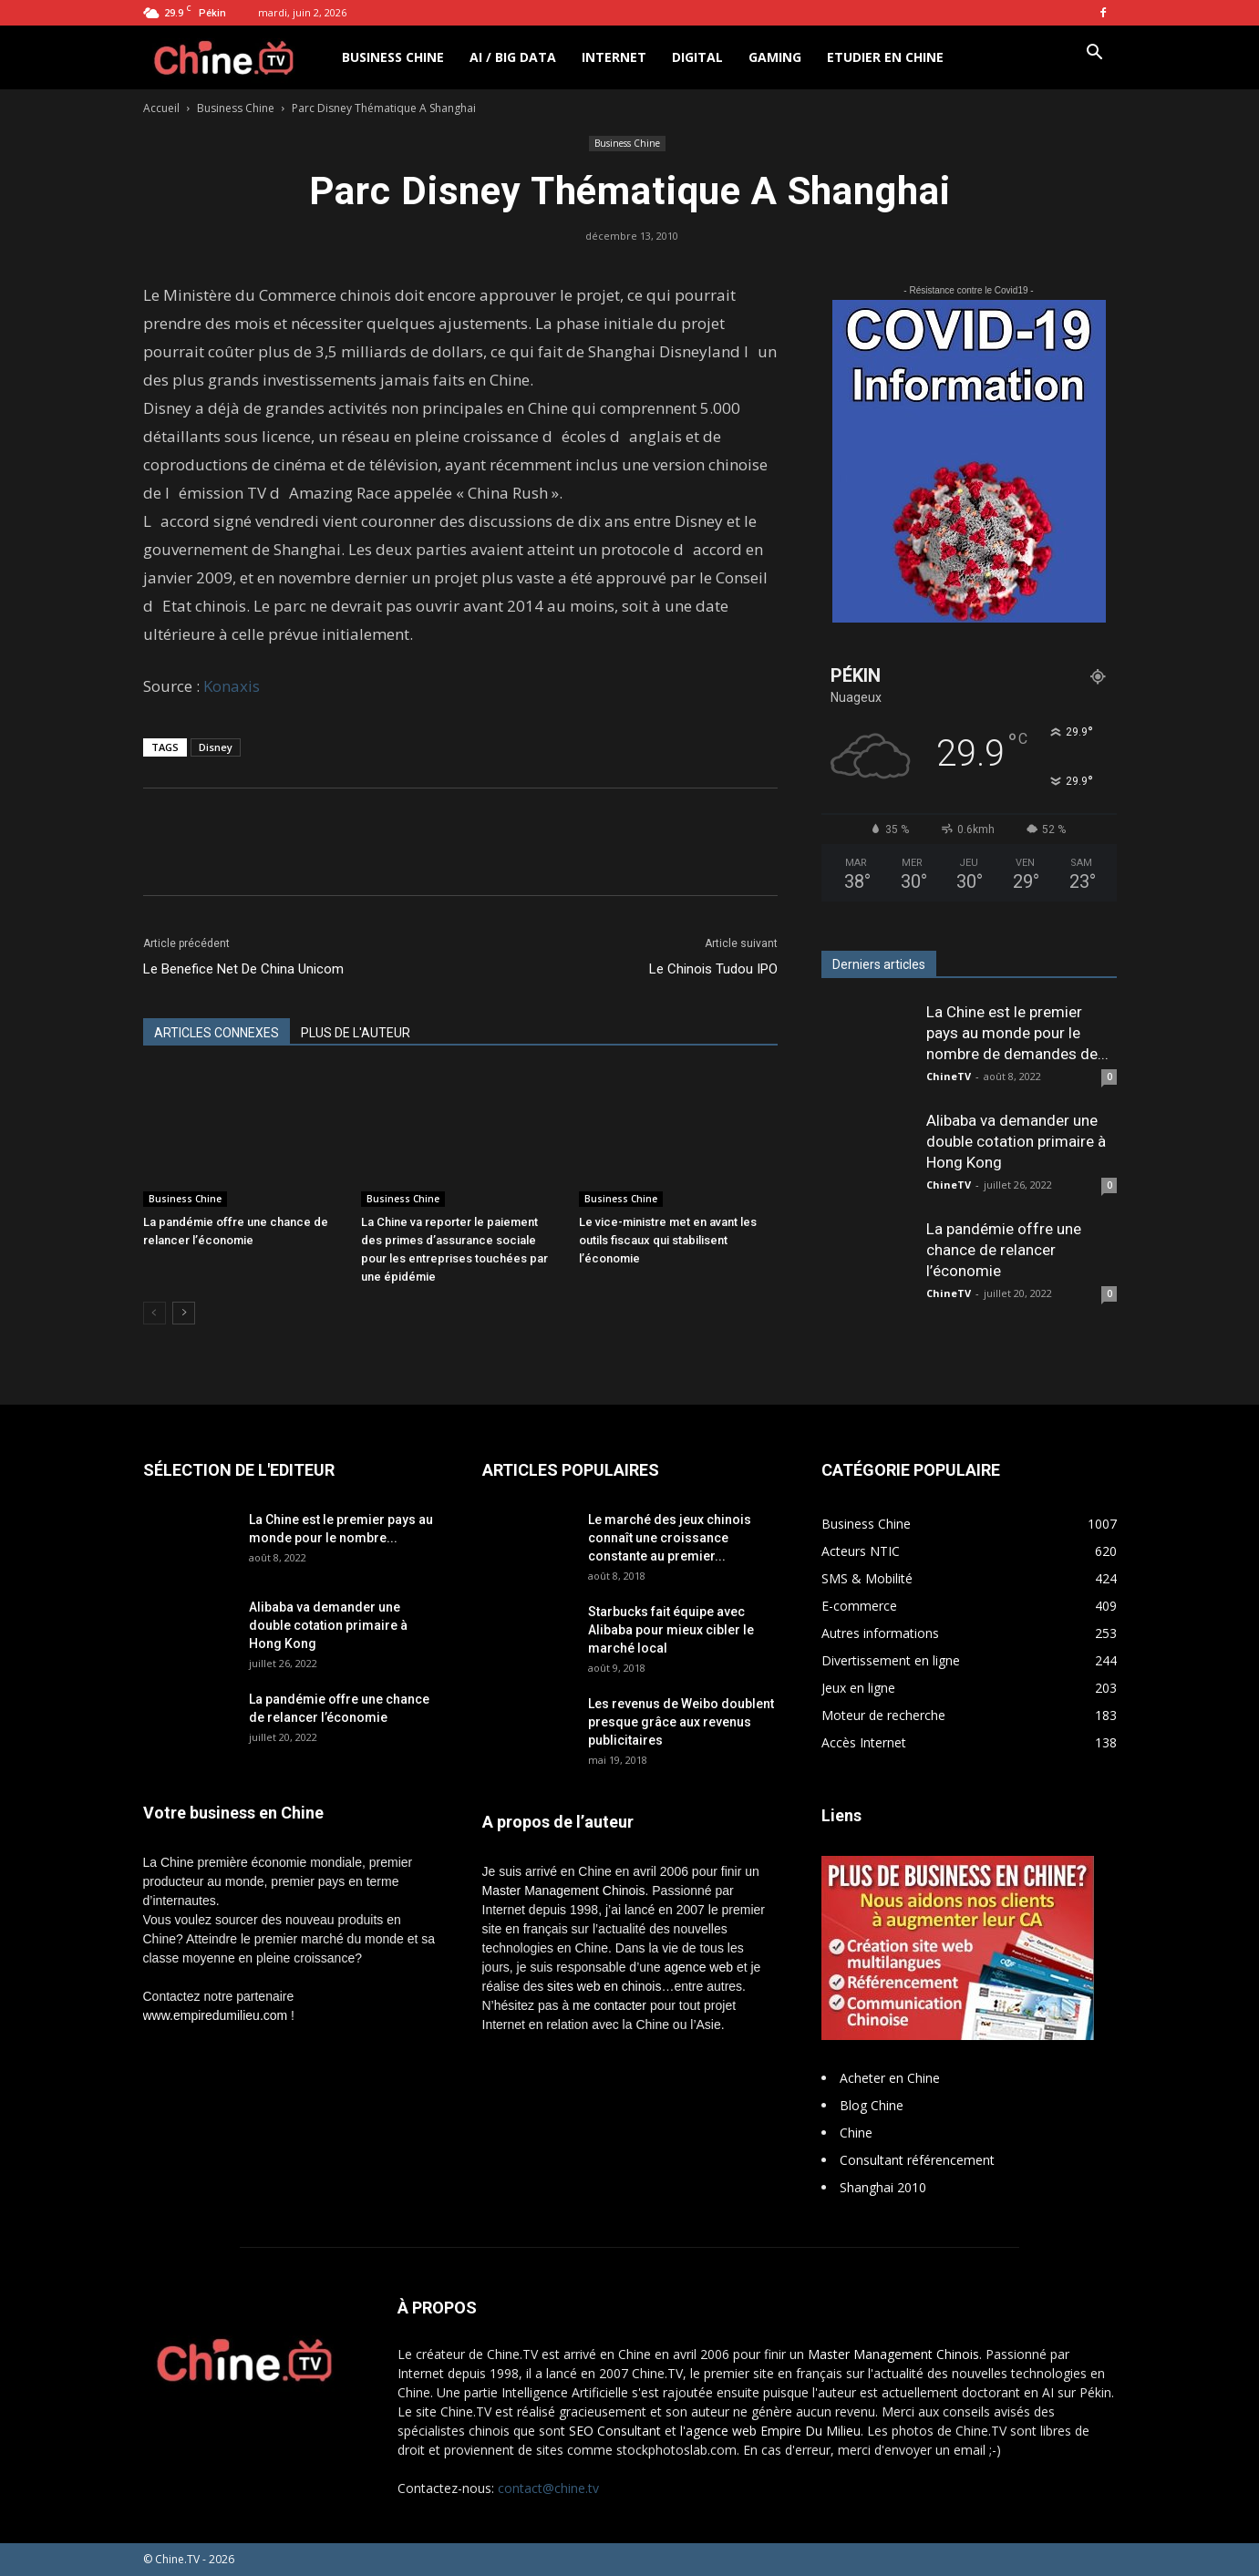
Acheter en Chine (890, 2078)
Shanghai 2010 (883, 2187)
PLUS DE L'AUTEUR (355, 1032)
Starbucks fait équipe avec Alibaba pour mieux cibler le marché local (671, 1629)
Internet (614, 57)
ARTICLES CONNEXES (216, 1032)
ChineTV (948, 1076)
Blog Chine (871, 2105)
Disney (215, 747)
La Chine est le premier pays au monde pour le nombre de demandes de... (1017, 1033)
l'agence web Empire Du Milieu (770, 2430)
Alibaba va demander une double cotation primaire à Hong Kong (1016, 1141)
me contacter (609, 2005)
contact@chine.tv (548, 2488)
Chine (856, 2132)
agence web (699, 1967)
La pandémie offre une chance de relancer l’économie (1003, 1250)
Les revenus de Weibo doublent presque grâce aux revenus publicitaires (681, 1721)
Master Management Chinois (563, 1890)
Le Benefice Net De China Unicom (243, 969)
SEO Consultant (615, 2430)
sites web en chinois (604, 1986)
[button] (1095, 54)
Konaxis (231, 685)
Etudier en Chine (885, 57)
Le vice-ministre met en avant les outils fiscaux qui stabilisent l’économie (668, 1240)
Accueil (161, 108)
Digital (697, 57)
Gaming (774, 57)
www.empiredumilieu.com (215, 2015)
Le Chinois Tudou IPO (713, 969)
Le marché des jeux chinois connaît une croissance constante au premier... (669, 1537)
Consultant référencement (917, 2160)
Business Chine (393, 57)
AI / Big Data (513, 57)
